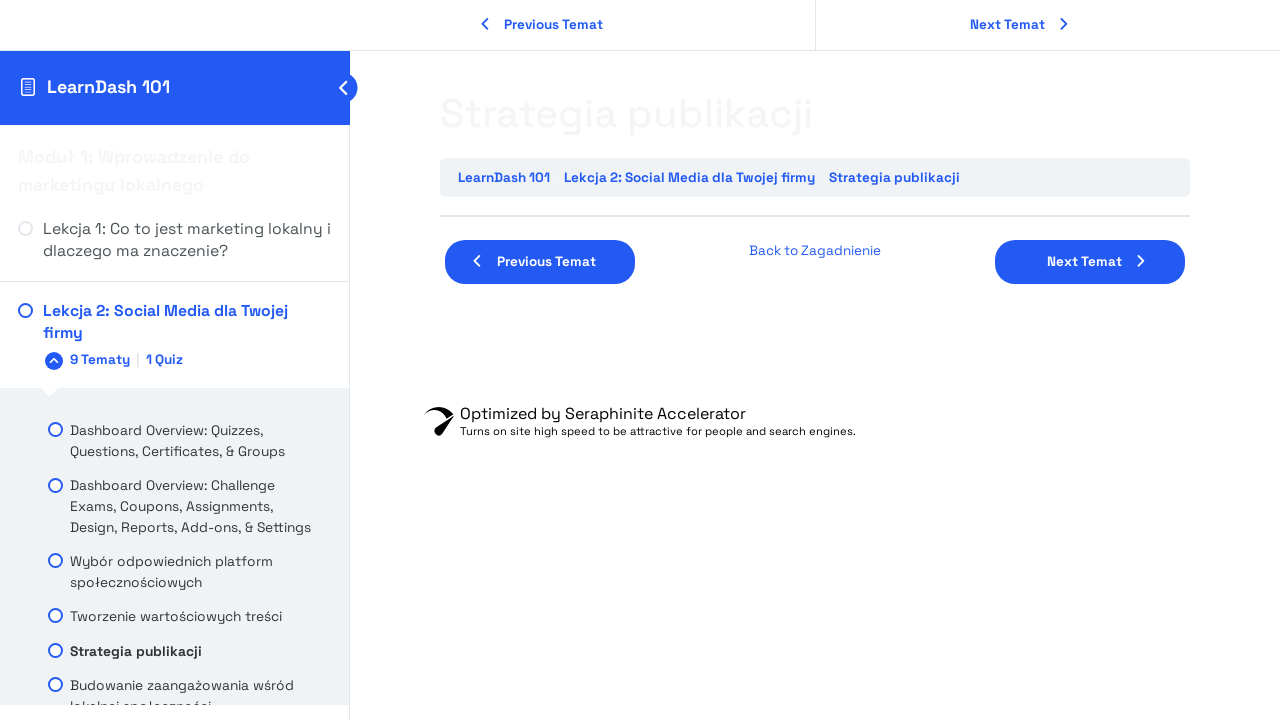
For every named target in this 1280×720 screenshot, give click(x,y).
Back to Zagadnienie (815, 250)
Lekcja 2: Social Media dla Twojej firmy (689, 177)
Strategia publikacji (894, 177)
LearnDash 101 (108, 86)
